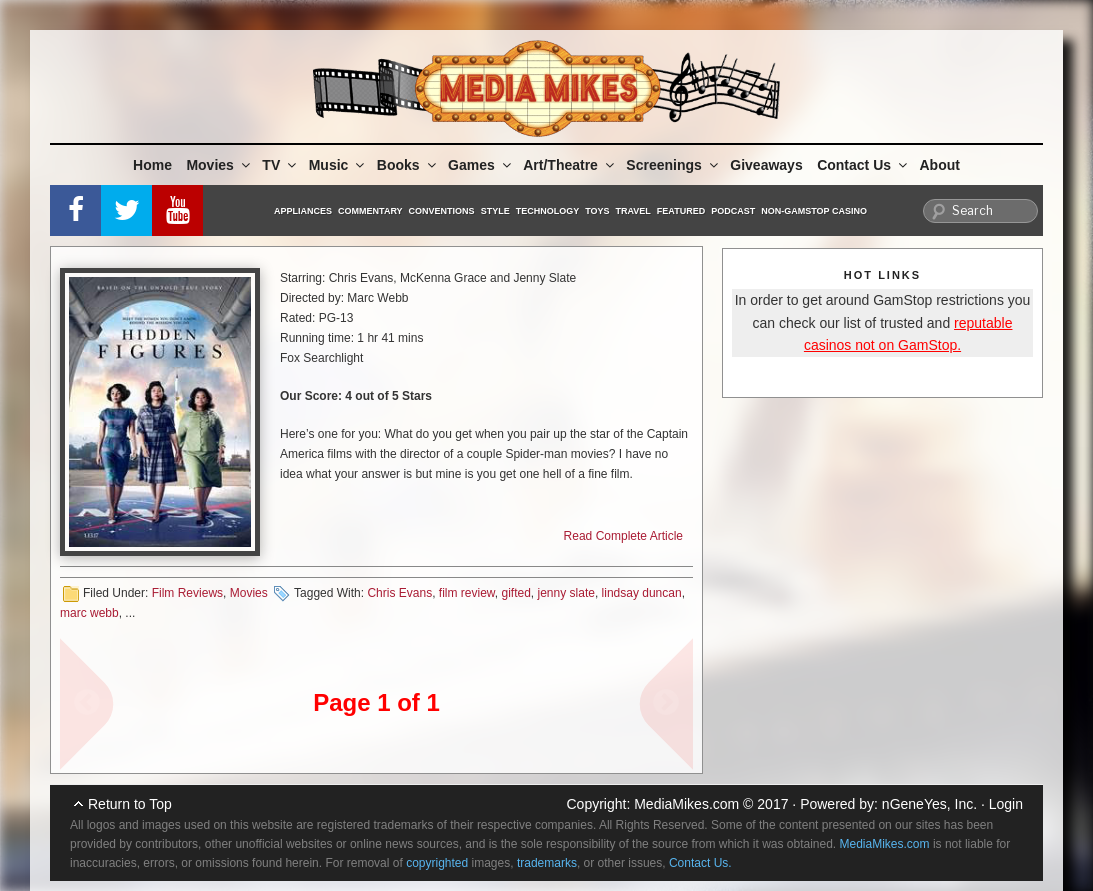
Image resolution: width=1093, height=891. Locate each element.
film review (467, 593)
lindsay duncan (642, 593)
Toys (597, 211)
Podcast (733, 211)
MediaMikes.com (686, 804)
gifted (516, 593)
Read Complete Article (623, 536)
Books (408, 165)
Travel (633, 211)
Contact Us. (700, 863)
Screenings (673, 165)
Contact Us (863, 165)
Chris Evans (399, 593)
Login (1006, 804)
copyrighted (437, 863)
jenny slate (566, 593)
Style (495, 211)
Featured (681, 211)
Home (152, 165)
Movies (219, 165)
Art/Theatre (570, 165)
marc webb (89, 613)
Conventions (442, 211)
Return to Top (130, 804)
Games (481, 165)
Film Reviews (187, 593)
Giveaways (766, 165)
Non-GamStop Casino (814, 211)
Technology (548, 211)
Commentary (370, 211)
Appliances (303, 211)
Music (338, 165)
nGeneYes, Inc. (929, 804)
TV (280, 165)
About (940, 165)
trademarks (547, 863)
